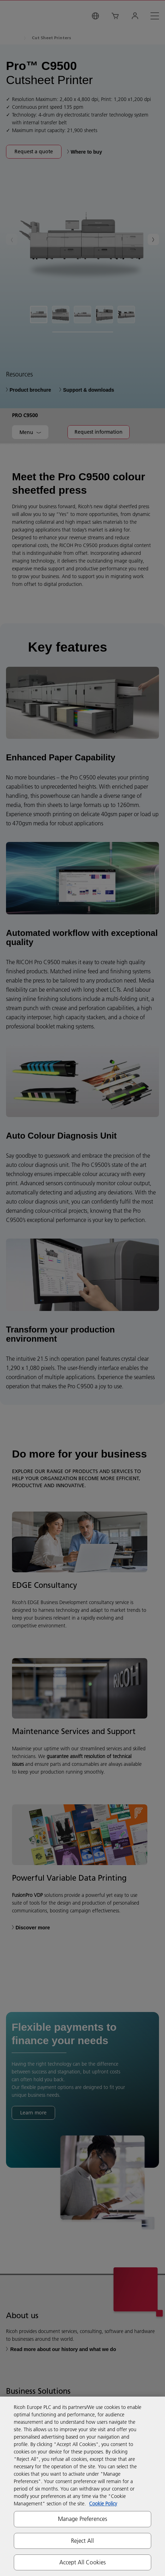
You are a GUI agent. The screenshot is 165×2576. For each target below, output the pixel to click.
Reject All (82, 2540)
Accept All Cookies (82, 2562)
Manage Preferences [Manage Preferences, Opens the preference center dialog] (82, 2518)
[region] (82, 2486)
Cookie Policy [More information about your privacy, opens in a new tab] (103, 2503)
